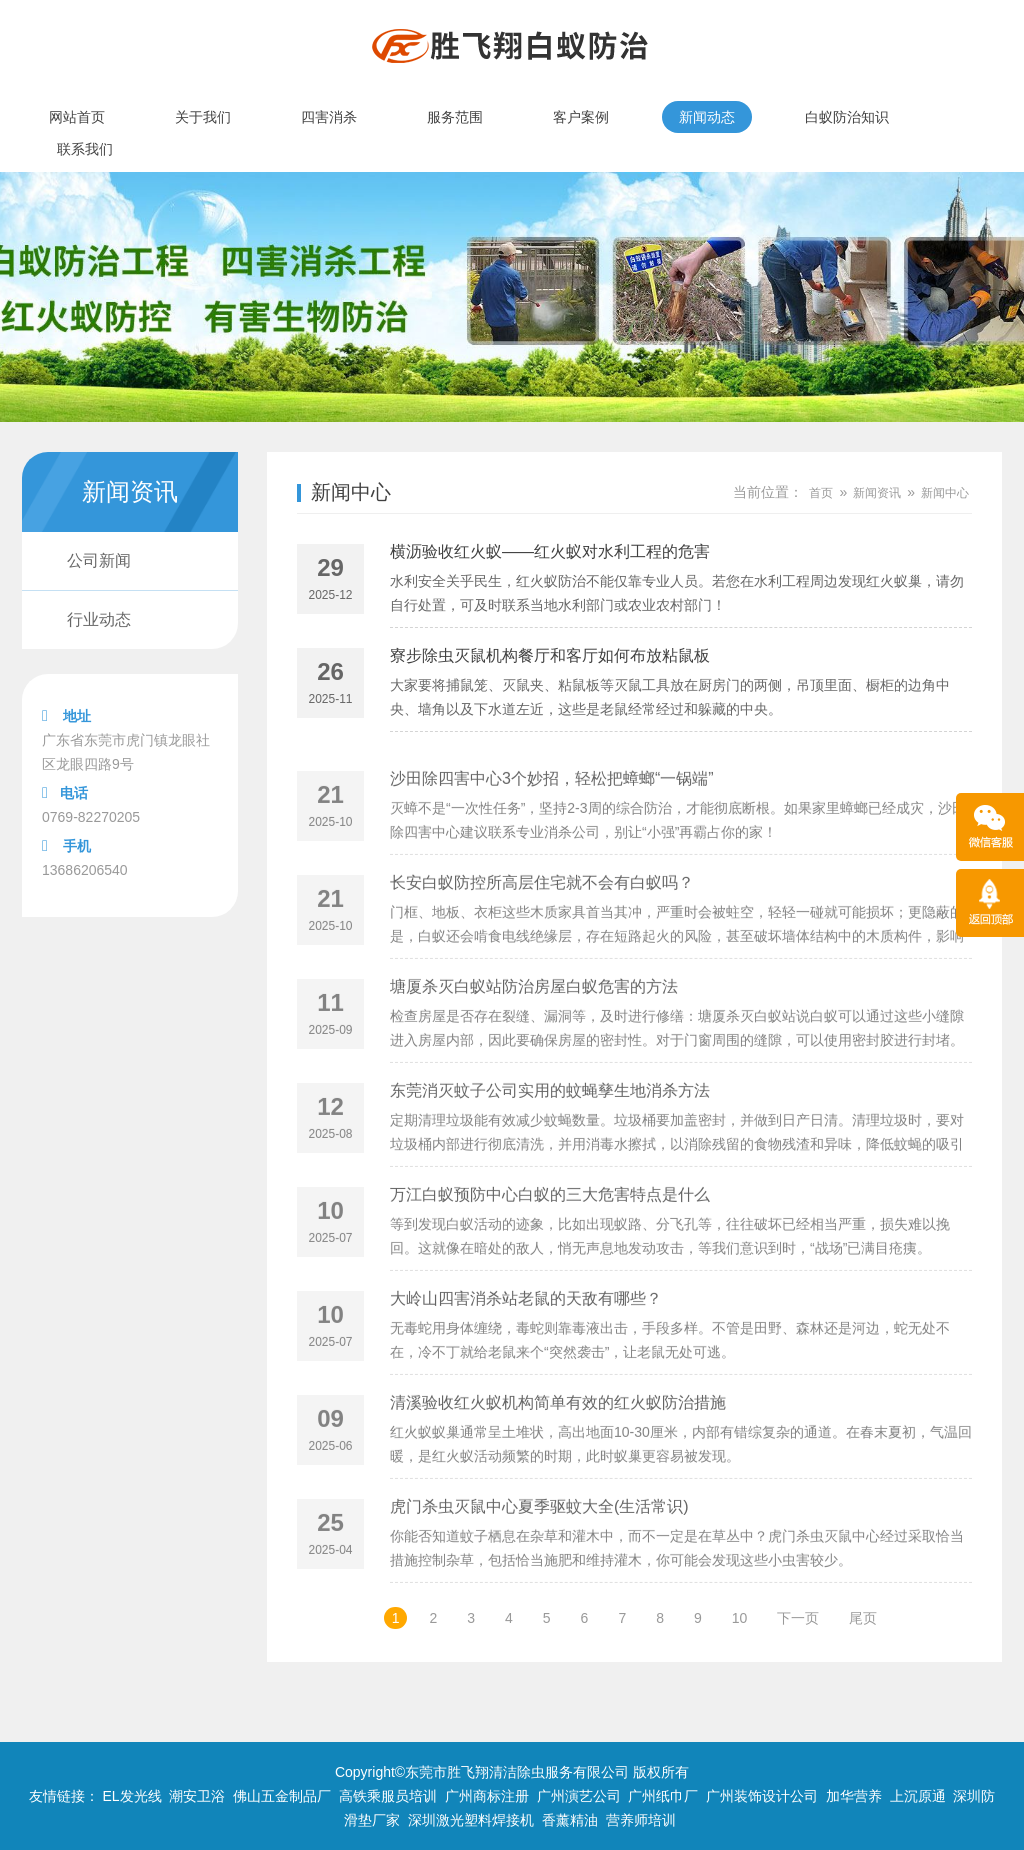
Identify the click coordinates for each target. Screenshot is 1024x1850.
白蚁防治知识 (847, 117)
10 (740, 1618)
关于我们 (203, 117)
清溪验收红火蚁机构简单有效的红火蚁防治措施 (558, 1434)
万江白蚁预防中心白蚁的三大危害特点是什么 (550, 1226)
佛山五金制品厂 (282, 1796)
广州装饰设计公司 (762, 1796)
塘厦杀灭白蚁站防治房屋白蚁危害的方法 (534, 1018)
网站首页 (77, 117)
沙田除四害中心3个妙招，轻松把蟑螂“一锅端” (552, 810)
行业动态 (99, 619)
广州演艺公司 (579, 1796)
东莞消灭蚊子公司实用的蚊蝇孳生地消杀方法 (550, 1122)
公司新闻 (99, 560)
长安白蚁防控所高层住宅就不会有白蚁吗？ (542, 914)
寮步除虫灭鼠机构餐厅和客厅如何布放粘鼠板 (550, 655)
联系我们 (85, 149)
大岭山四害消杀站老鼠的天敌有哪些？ (526, 1330)
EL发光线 (131, 1796)
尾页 (863, 1618)
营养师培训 (641, 1820)
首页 (821, 493)
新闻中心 (351, 492)
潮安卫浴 (197, 1796)
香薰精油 (570, 1820)
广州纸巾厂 (663, 1796)
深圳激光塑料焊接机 (471, 1820)
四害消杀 (329, 117)
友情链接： (64, 1796)
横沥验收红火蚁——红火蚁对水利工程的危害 (550, 551)
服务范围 (455, 117)
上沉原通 (918, 1796)
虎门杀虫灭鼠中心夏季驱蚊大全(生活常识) (539, 1538)
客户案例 (581, 117)
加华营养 (854, 1796)
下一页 (798, 1618)
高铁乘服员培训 (388, 1796)
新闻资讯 (877, 493)
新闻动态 (707, 117)
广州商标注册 (487, 1796)
